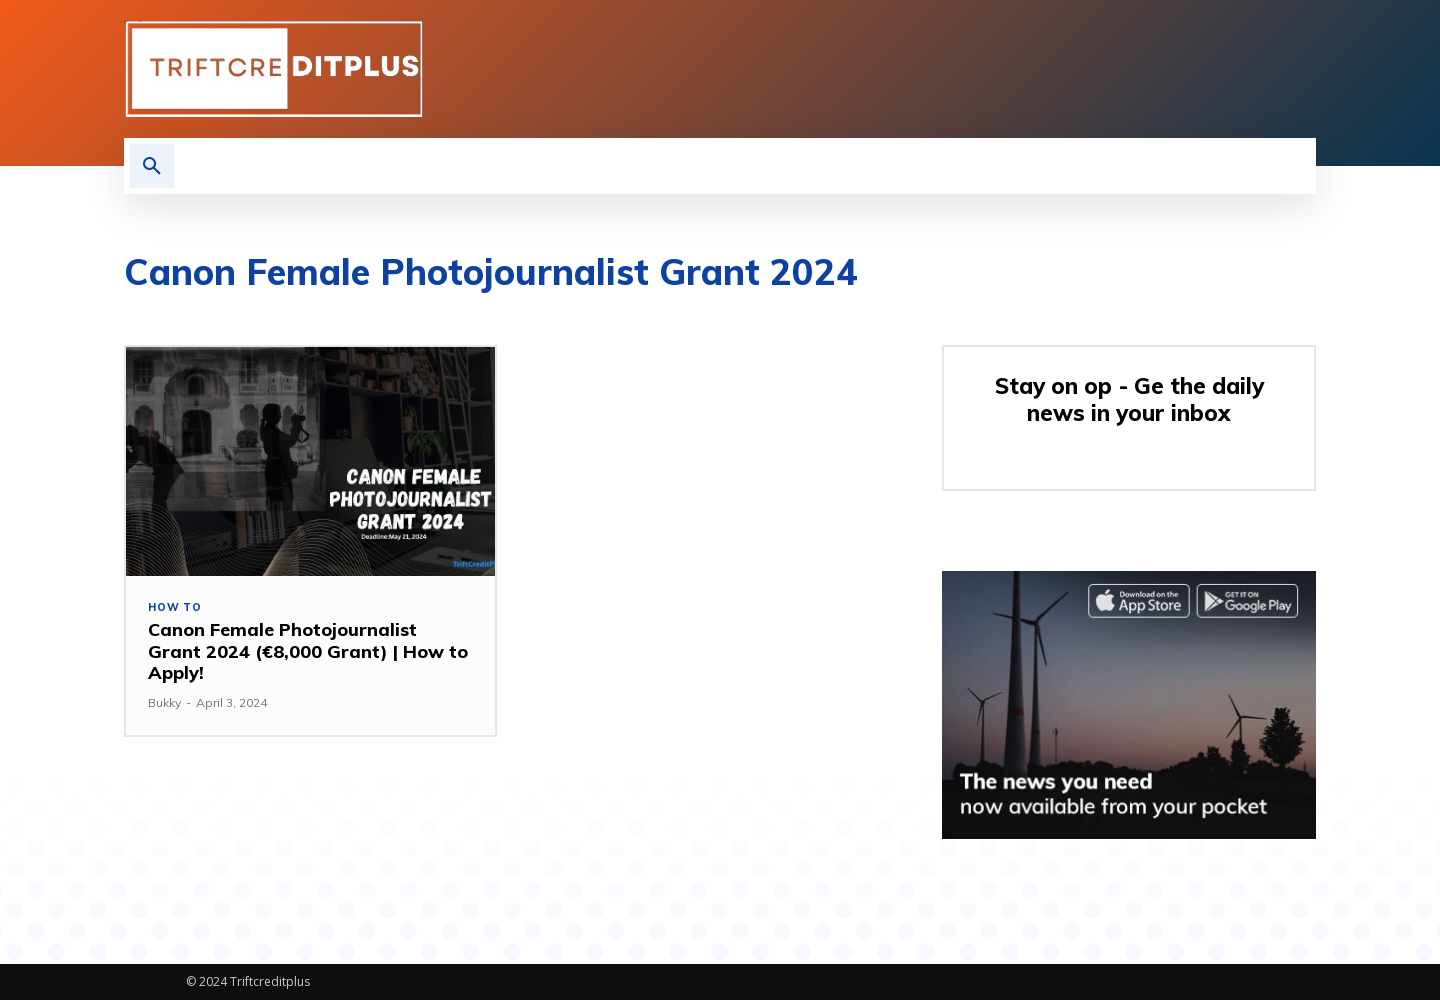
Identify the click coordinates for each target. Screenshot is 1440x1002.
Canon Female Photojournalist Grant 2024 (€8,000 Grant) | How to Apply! (308, 652)
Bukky (164, 703)
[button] (152, 166)
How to (176, 607)
